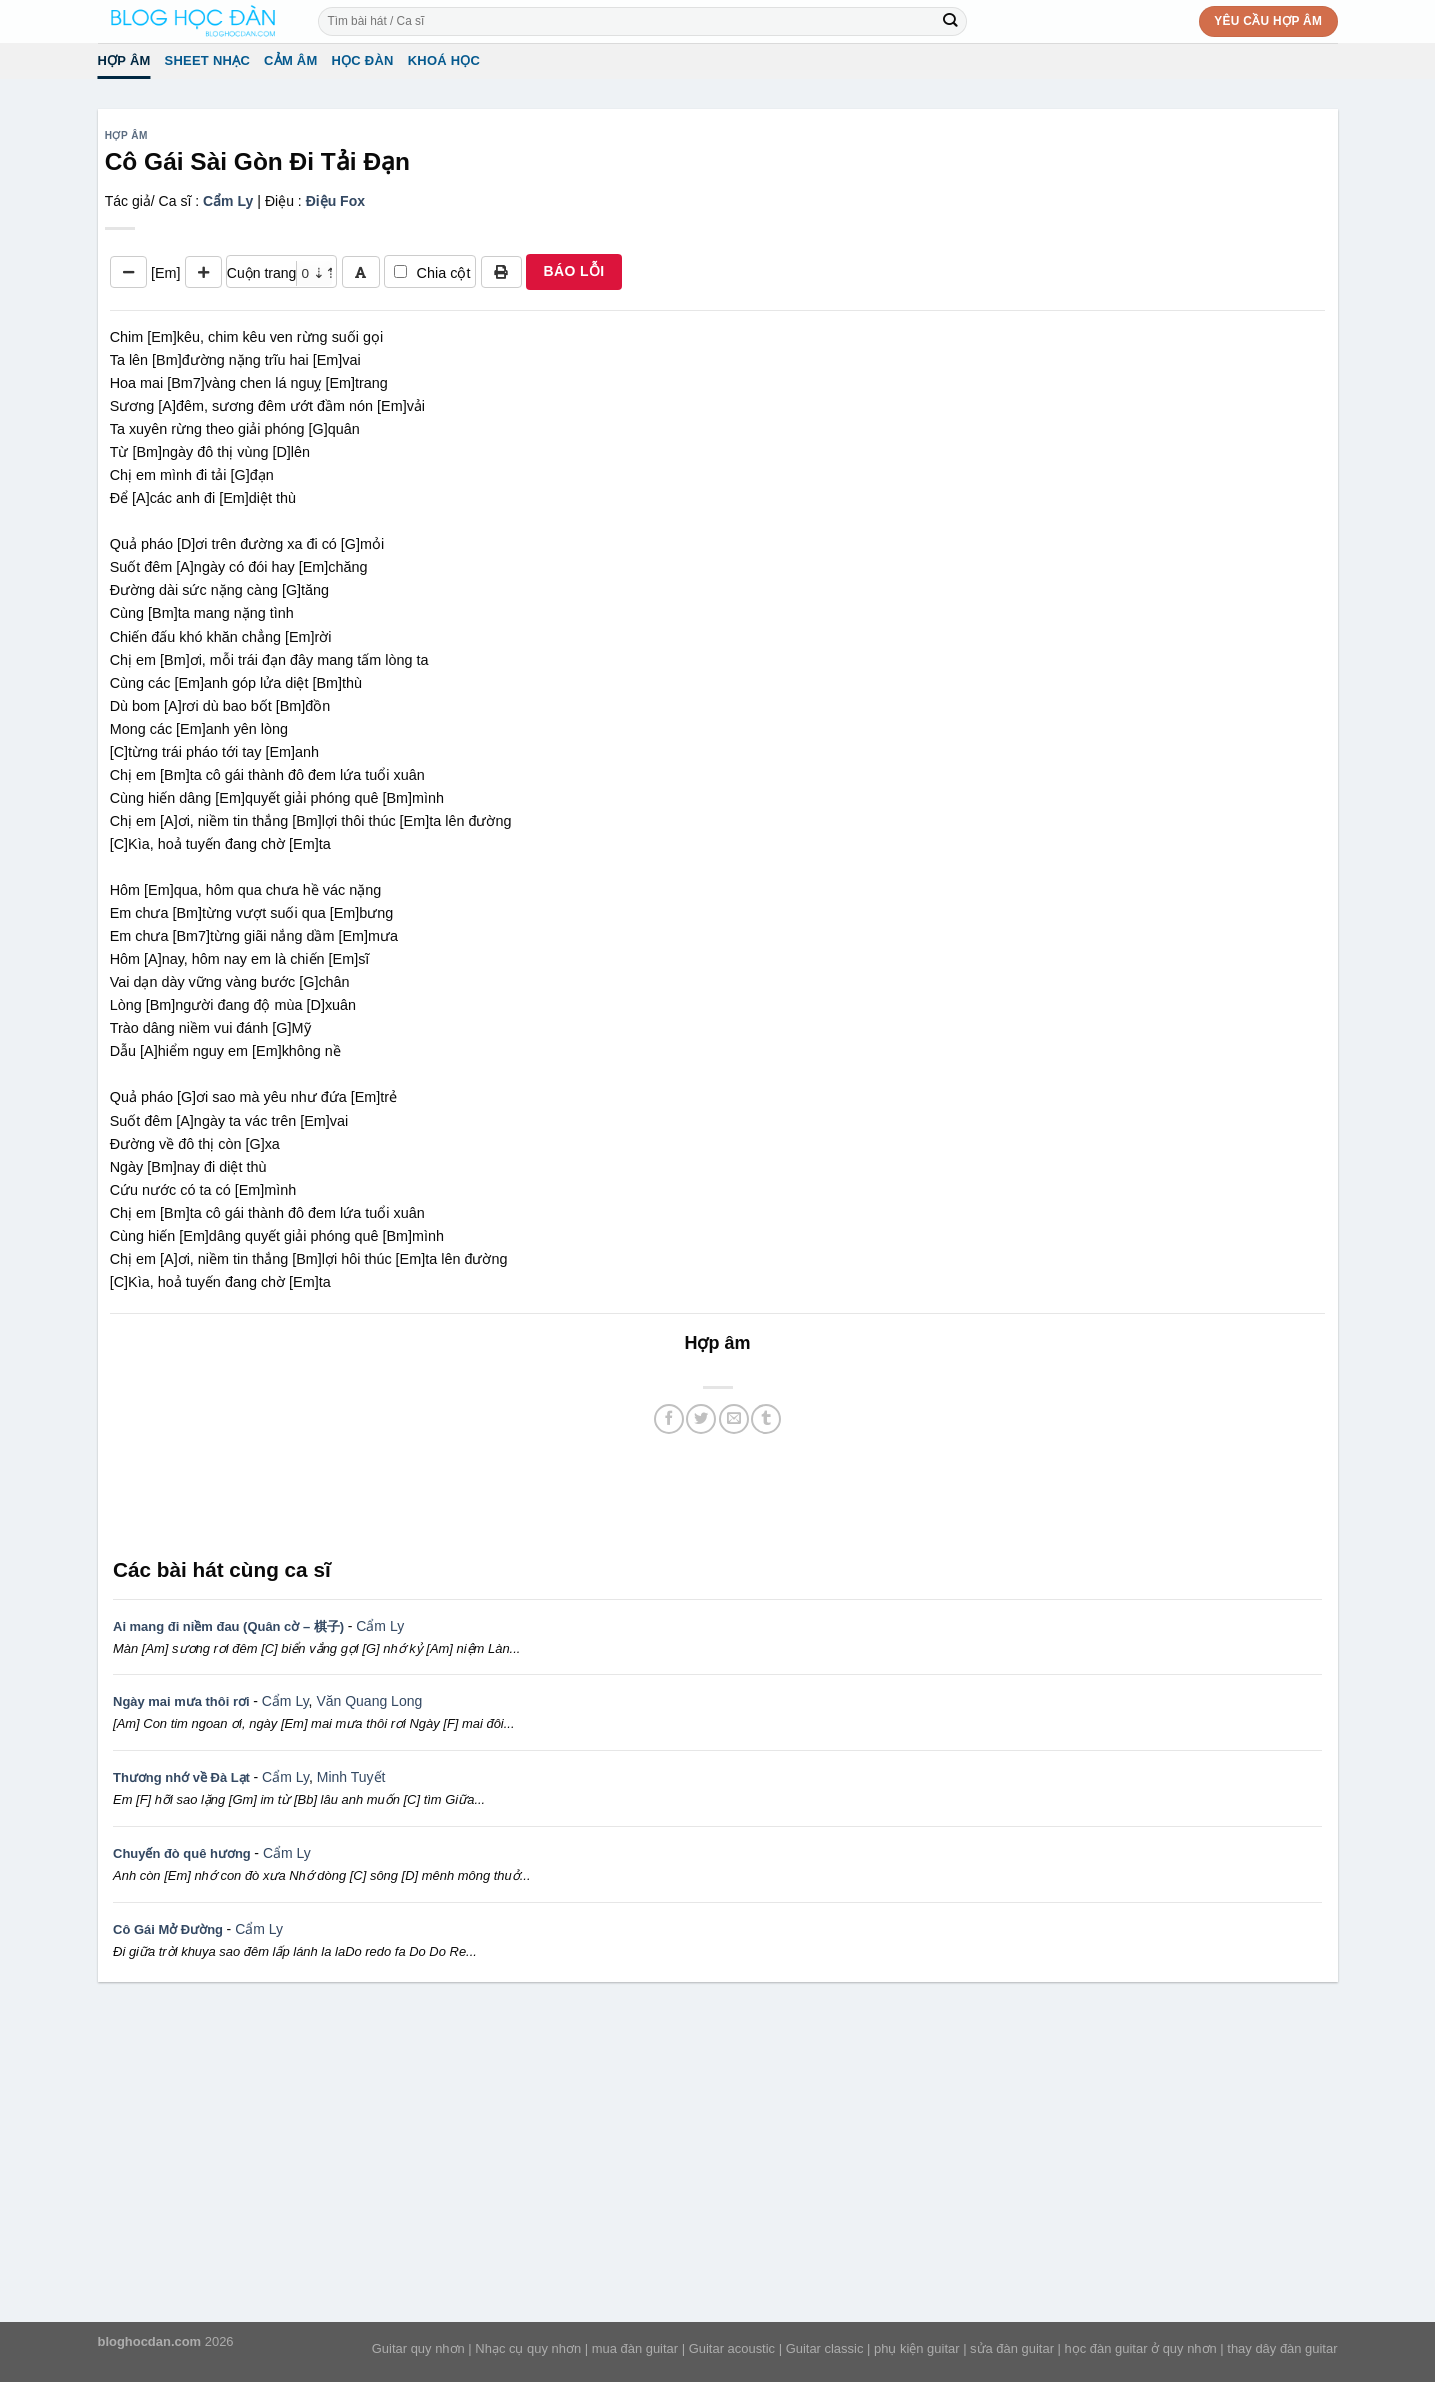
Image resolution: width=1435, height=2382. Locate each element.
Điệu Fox (335, 201)
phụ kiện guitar (917, 2348)
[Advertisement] (718, 1494)
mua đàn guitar (635, 2348)
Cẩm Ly (228, 201)
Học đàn (362, 60)
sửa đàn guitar (1012, 2348)
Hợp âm (124, 60)
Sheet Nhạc (207, 60)
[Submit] (950, 21)
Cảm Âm (290, 60)
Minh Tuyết (351, 1777)
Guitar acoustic (732, 2348)
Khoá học (444, 60)
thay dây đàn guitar (1282, 2348)
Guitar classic (825, 2348)
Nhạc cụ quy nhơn (528, 2348)
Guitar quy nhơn (418, 2348)
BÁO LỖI (573, 271)
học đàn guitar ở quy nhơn (1141, 2348)
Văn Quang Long (369, 1701)
